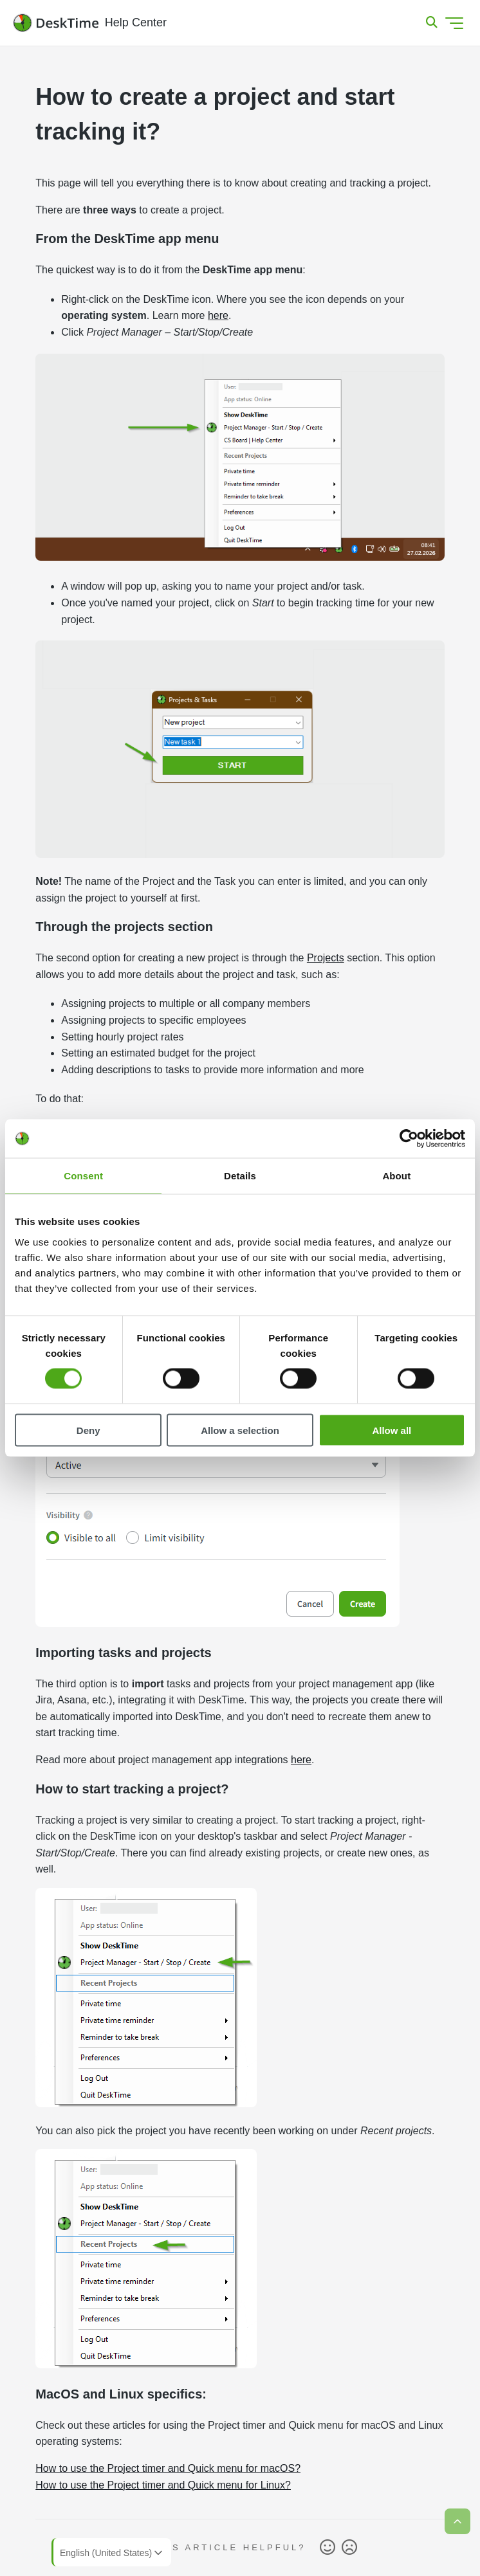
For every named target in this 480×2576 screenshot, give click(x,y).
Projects (325, 957)
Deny (88, 1429)
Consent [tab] (83, 1175)
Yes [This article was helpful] (327, 2548)
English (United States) (112, 2552)
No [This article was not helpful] (349, 2548)
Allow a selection (240, 1429)
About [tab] (396, 1175)
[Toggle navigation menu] (454, 23)
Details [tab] (240, 1175)
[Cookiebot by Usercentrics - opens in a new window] (409, 1138)
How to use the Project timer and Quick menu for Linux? (163, 2485)
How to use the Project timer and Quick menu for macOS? (167, 2468)
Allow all (391, 1429)
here (218, 315)
